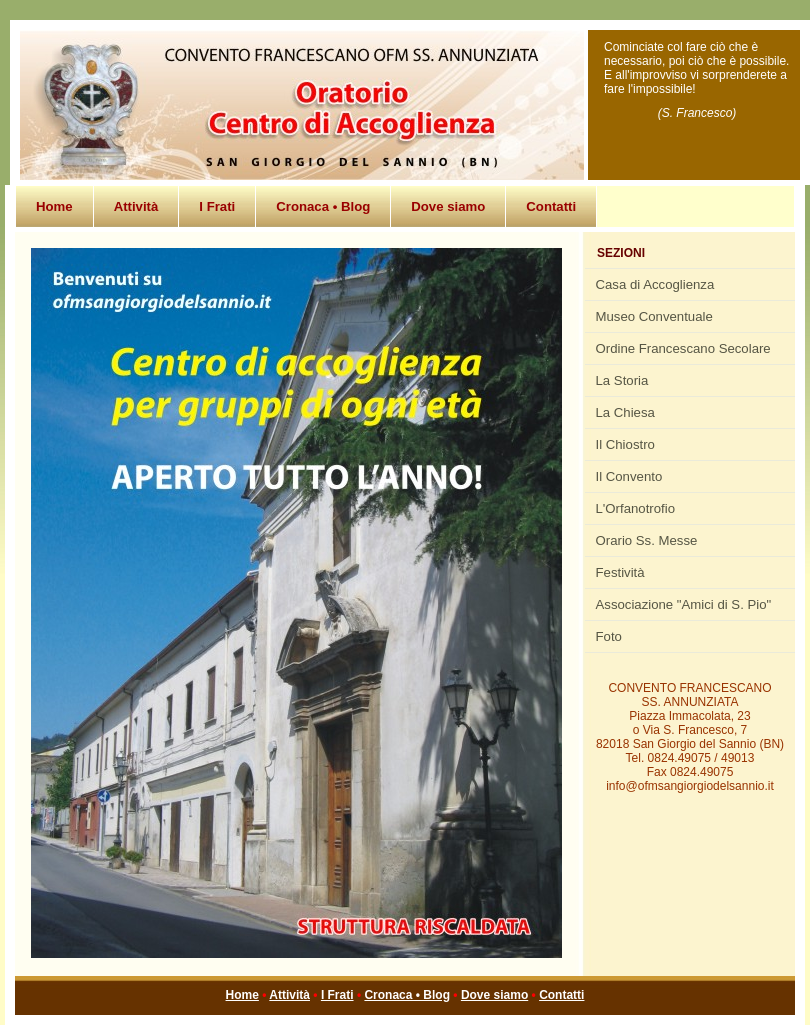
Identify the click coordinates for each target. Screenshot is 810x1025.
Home (54, 206)
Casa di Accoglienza (655, 284)
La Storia (622, 380)
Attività (136, 206)
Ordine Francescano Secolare (683, 348)
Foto (609, 636)
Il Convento (629, 476)
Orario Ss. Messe (647, 540)
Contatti (551, 206)
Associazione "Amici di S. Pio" (684, 604)
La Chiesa (625, 412)
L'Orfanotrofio (636, 508)
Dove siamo (448, 206)
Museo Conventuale (654, 316)
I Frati (217, 206)
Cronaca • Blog (323, 206)
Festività (620, 572)
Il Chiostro (625, 444)
